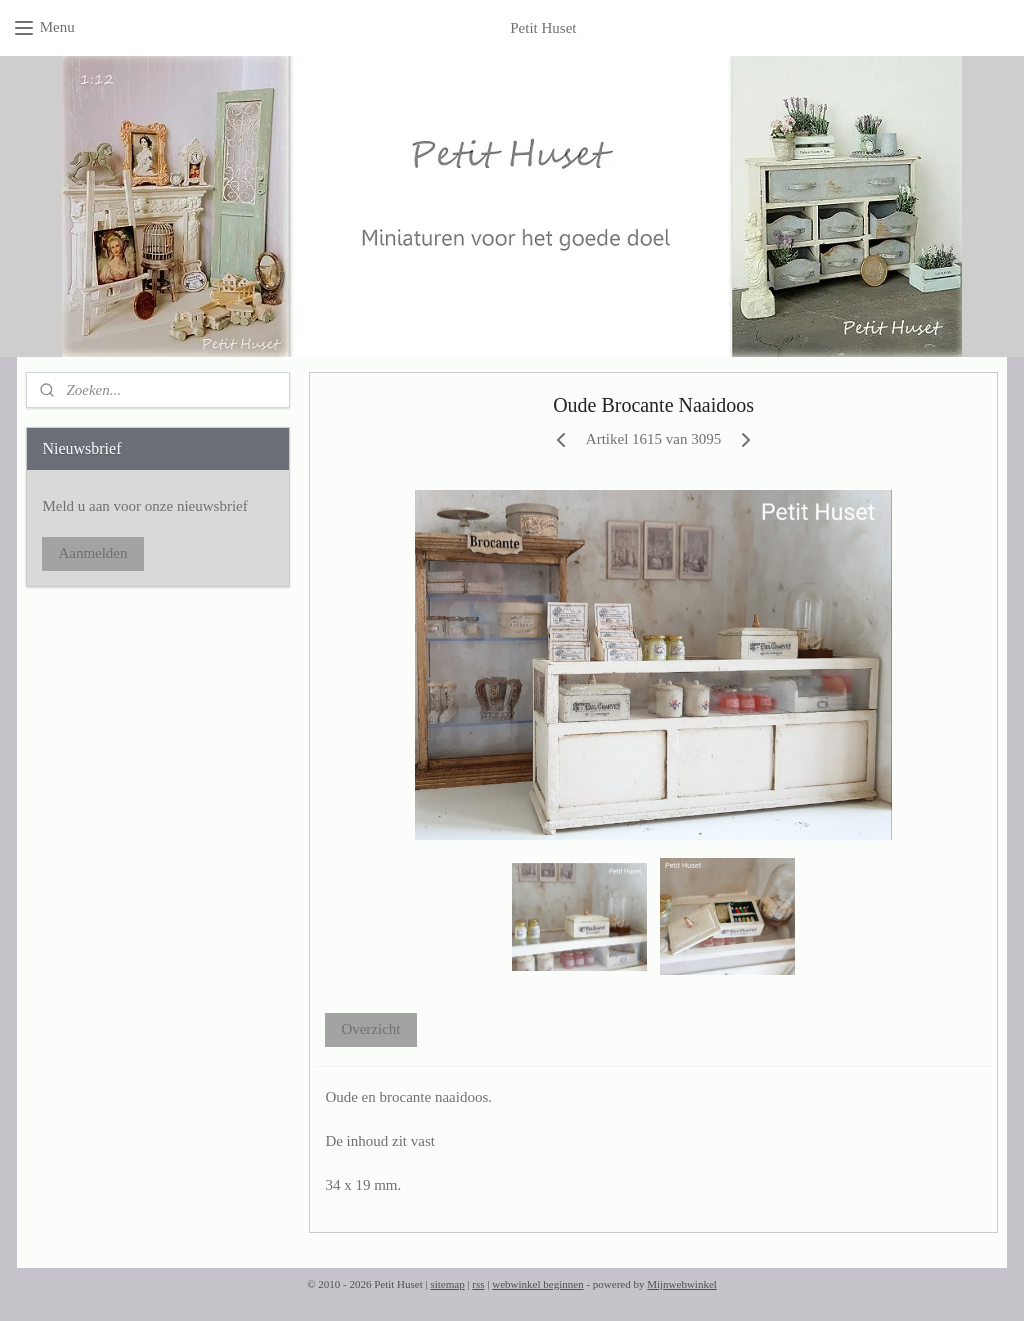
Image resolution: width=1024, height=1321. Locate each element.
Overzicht (370, 1029)
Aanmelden (92, 553)
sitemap (447, 1284)
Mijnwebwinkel (682, 1284)
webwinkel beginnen (537, 1284)
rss (478, 1284)
